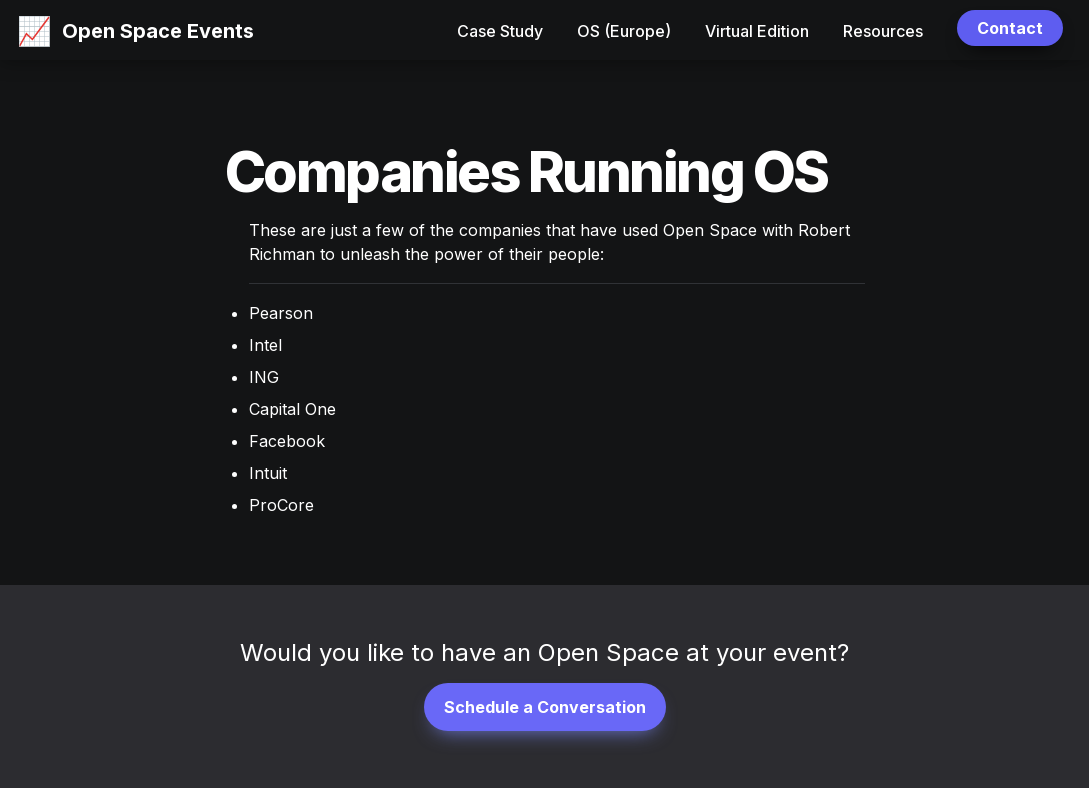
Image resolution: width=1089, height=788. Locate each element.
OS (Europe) (624, 31)
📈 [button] (34, 31)
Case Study (500, 31)
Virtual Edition (757, 31)
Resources (883, 31)
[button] (34, 30)
